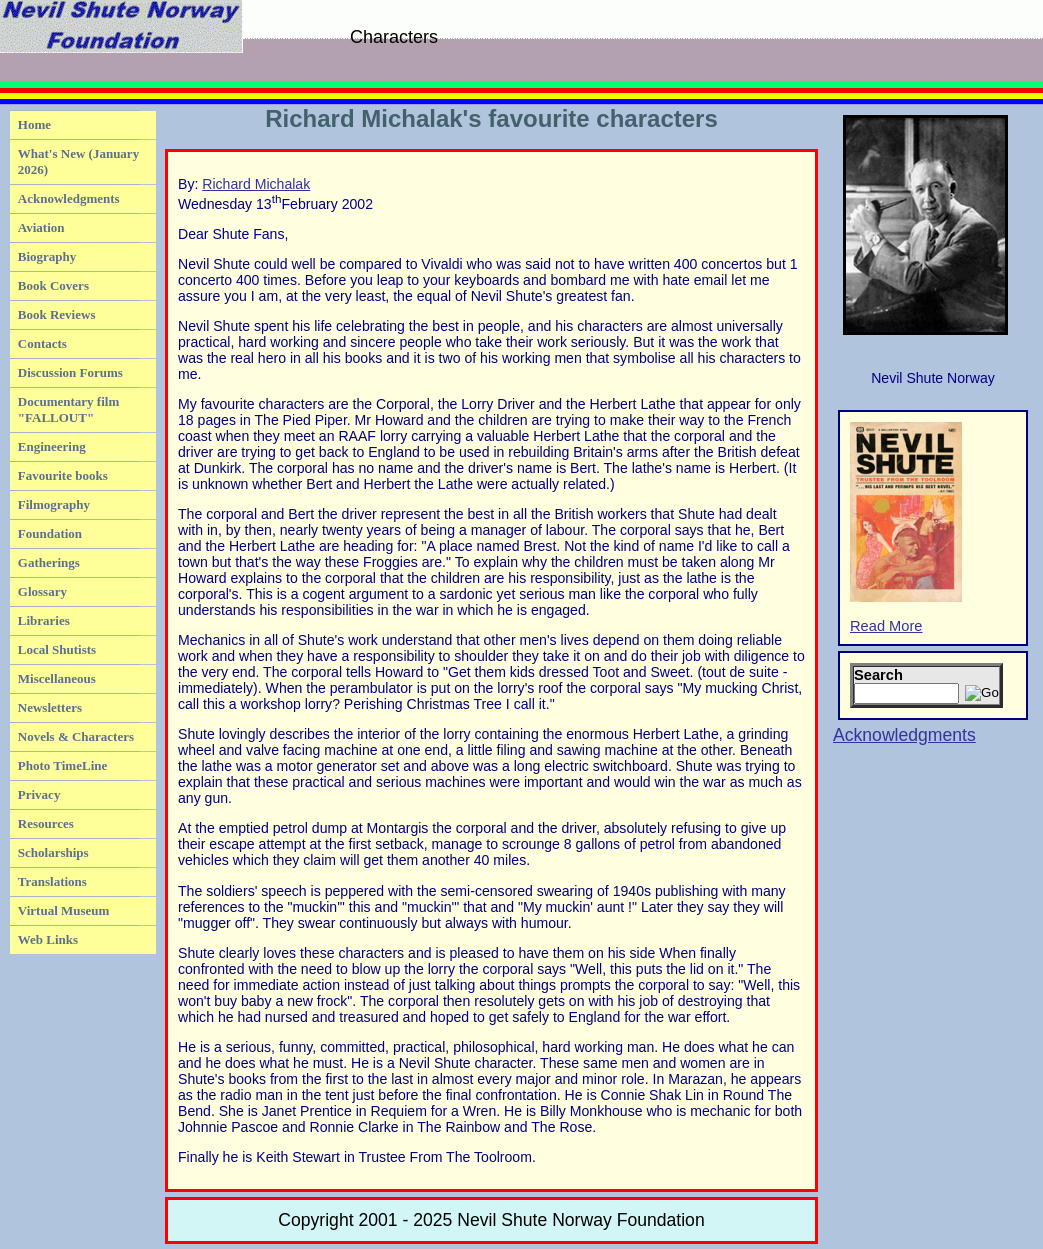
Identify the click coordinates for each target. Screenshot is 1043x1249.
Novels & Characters (76, 736)
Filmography (54, 504)
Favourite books (63, 475)
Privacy (39, 794)
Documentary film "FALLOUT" (68, 409)
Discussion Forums (70, 372)
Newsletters (50, 707)
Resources (46, 823)
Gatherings (49, 562)
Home (34, 124)
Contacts (42, 343)
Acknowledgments (69, 198)
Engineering (52, 446)
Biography (47, 256)
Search (878, 675)
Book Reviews (57, 314)
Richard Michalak (256, 184)
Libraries (44, 620)
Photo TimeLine (62, 765)
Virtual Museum (64, 910)
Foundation (50, 533)
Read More (906, 528)
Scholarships (53, 852)
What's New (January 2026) (78, 161)
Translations (52, 881)
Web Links (48, 939)
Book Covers (53, 285)
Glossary (42, 591)
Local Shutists (57, 649)
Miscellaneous (57, 678)
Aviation (41, 227)
